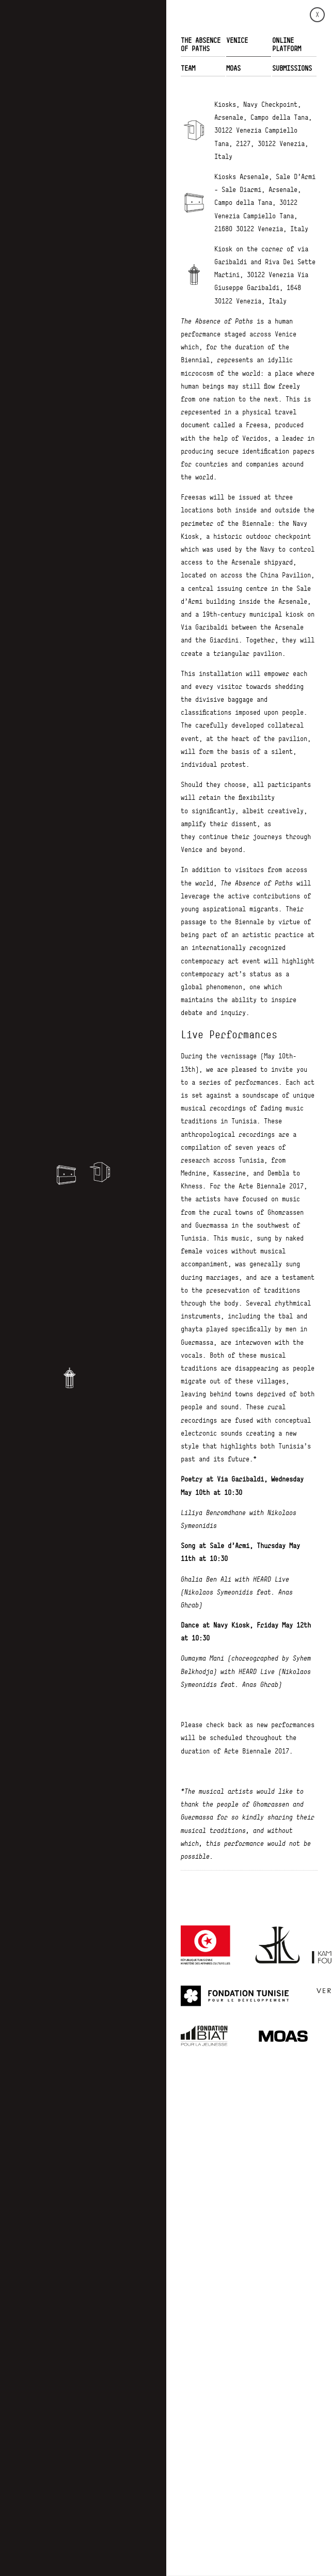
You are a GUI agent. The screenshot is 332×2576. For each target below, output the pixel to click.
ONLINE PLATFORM (286, 44)
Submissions (292, 68)
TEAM (188, 68)
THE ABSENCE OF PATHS (200, 44)
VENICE (237, 40)
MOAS (233, 68)
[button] (100, 1172)
